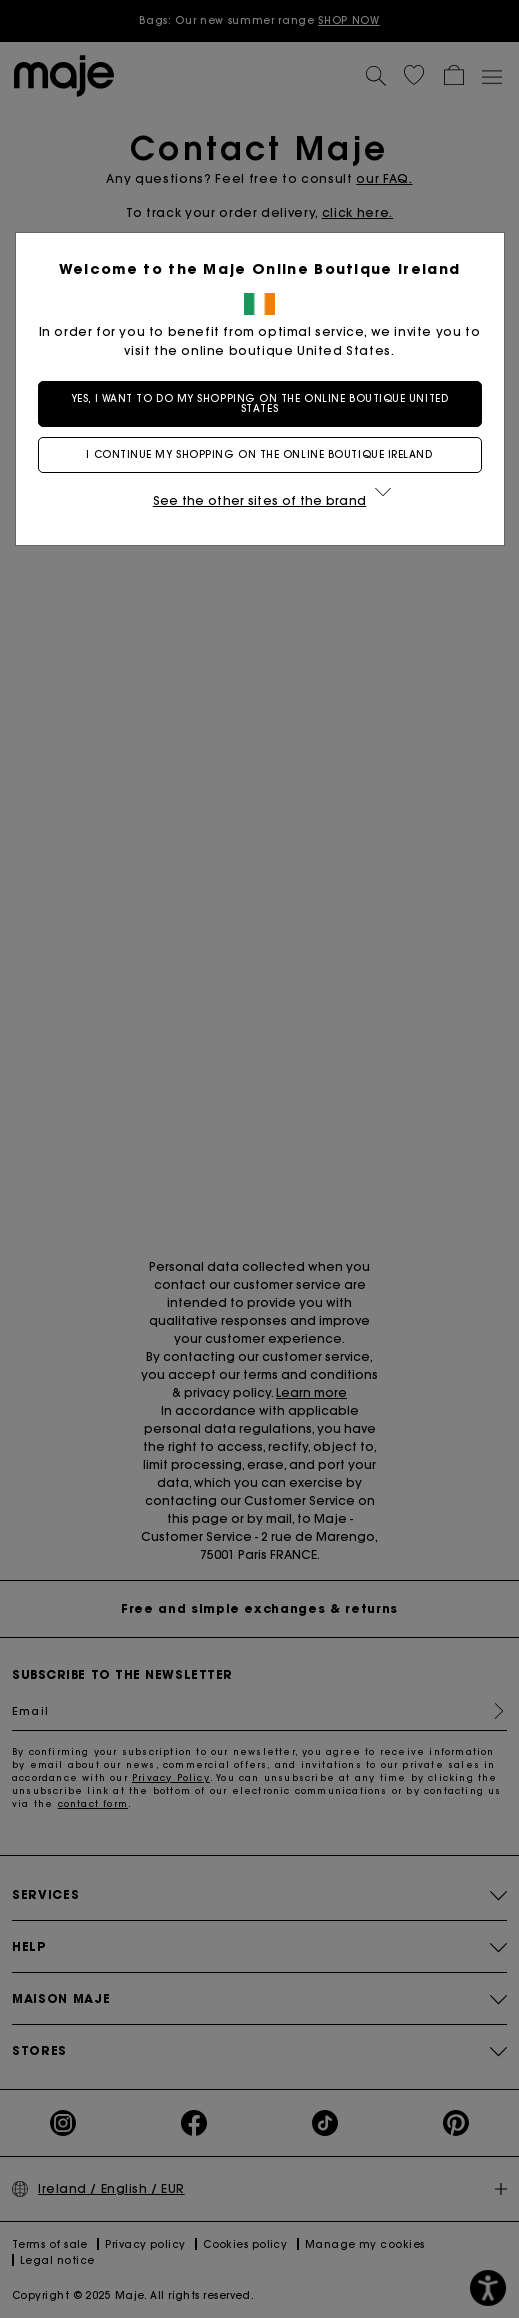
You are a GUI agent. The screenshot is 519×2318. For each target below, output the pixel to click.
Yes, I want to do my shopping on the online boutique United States (259, 403)
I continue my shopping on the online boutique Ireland (259, 454)
